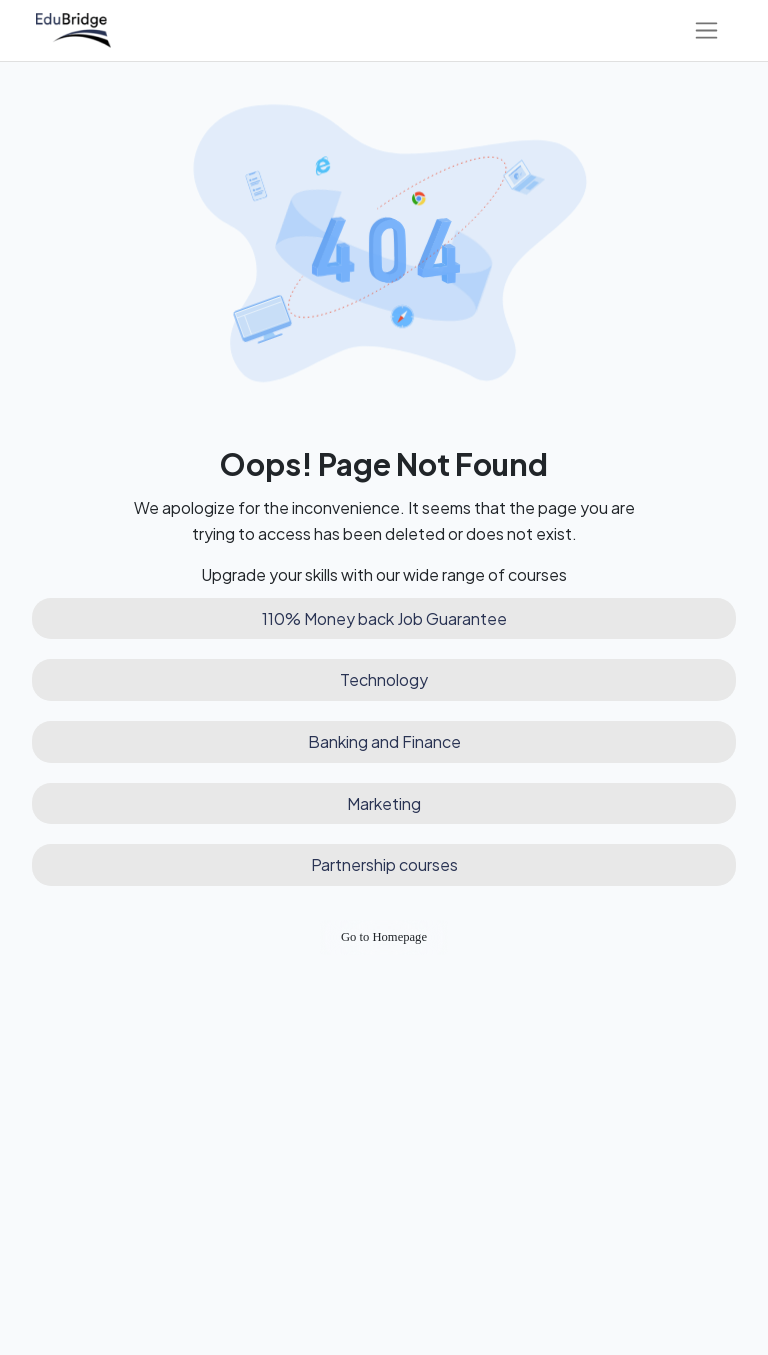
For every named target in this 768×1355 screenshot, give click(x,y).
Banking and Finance (384, 741)
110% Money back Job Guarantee (384, 618)
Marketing (384, 803)
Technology (384, 679)
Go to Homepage (384, 937)
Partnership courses (384, 864)
